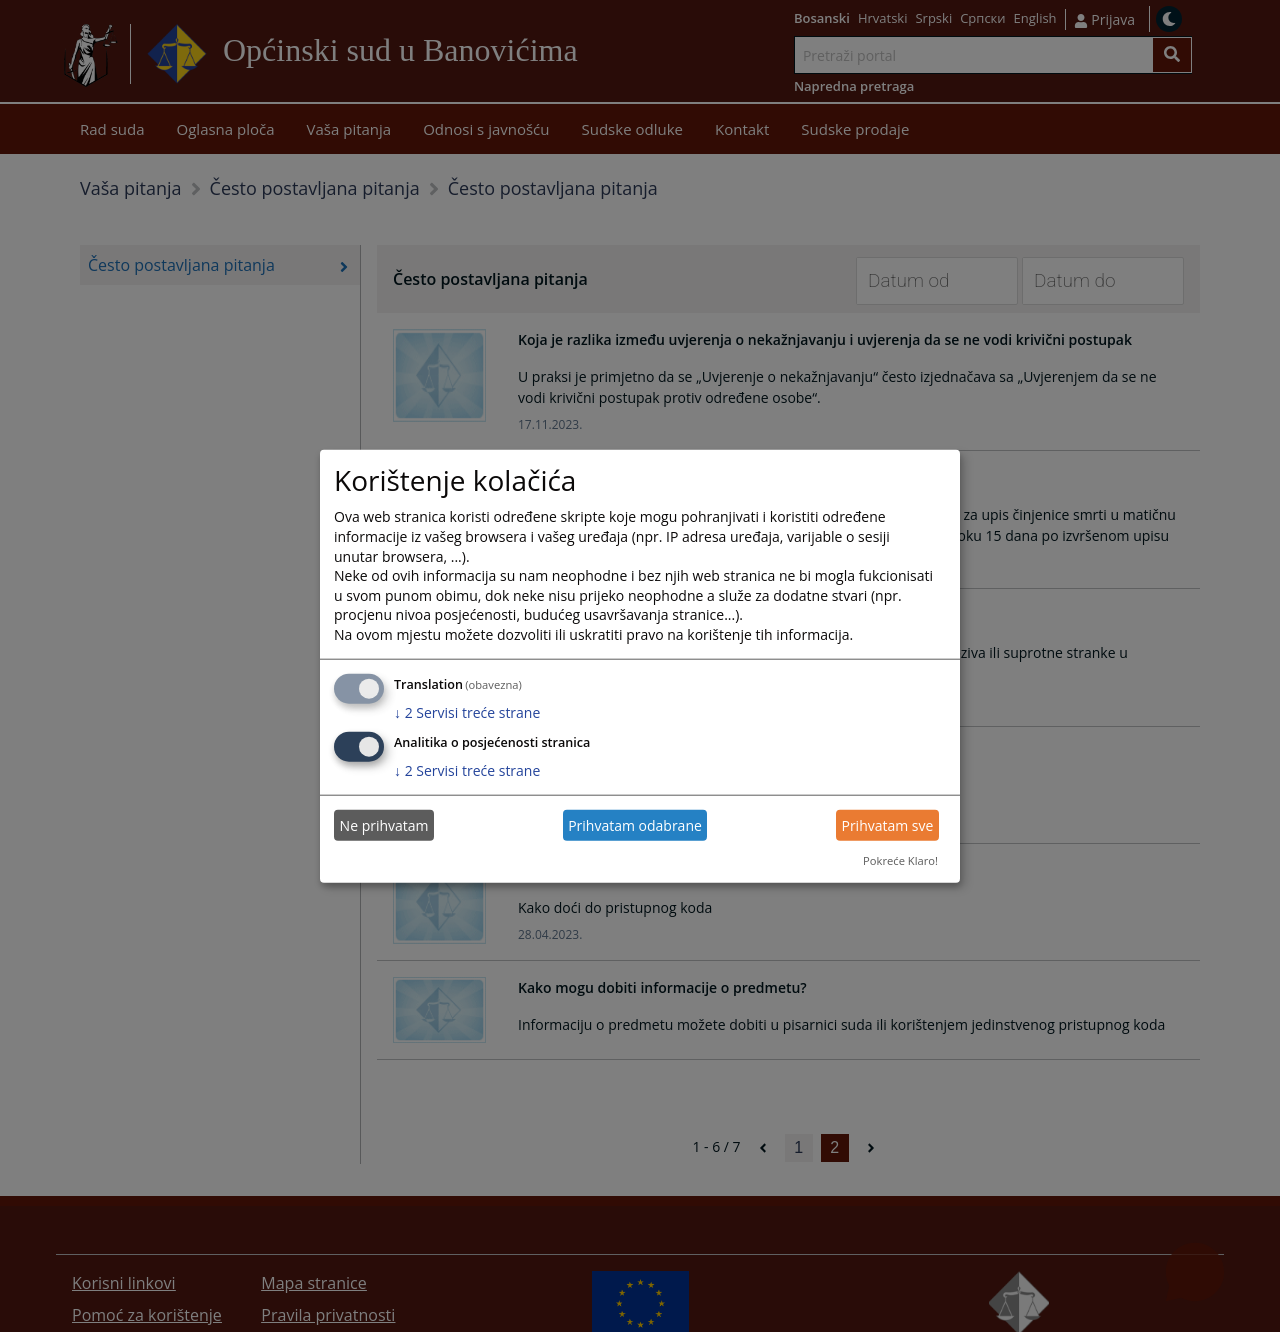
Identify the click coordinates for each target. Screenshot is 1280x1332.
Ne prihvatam (384, 825)
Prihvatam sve (887, 825)
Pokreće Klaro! (900, 860)
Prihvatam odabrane (635, 825)
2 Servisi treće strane (467, 711)
